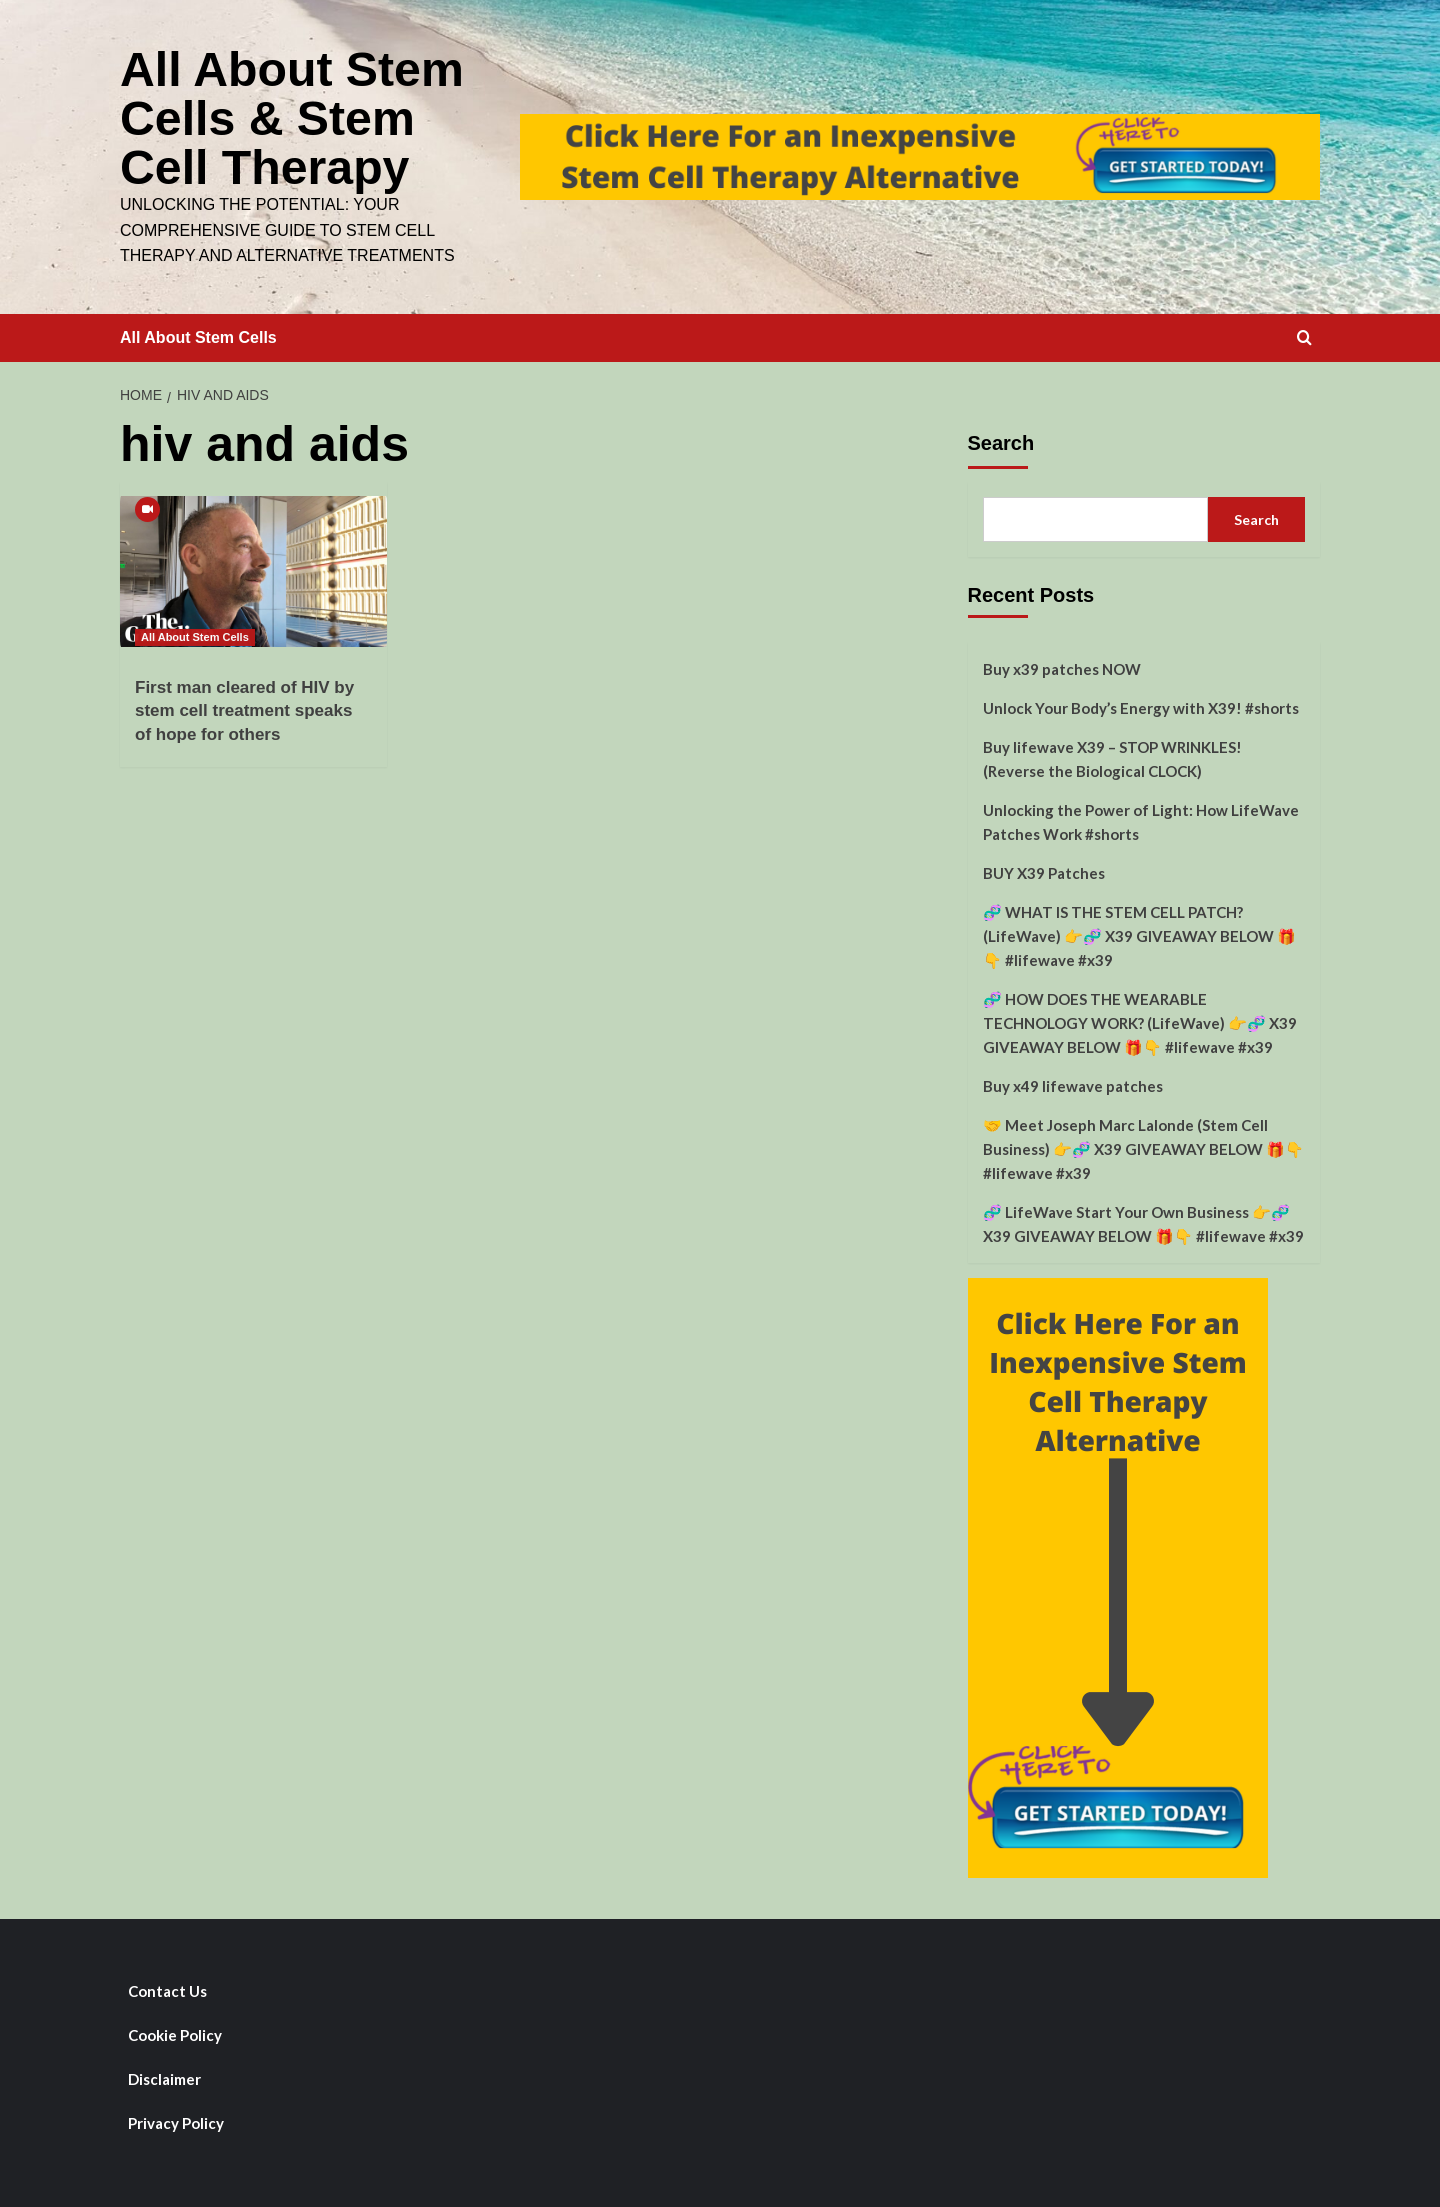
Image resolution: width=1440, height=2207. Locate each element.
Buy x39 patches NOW (1062, 666)
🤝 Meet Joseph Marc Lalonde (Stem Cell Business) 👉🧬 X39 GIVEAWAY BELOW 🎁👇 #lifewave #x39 (1143, 1146)
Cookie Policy (175, 2032)
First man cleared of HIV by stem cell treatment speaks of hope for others (244, 708)
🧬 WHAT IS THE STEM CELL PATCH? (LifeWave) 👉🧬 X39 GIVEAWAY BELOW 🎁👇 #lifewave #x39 (1139, 933)
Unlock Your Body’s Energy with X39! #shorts (1141, 705)
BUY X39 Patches (1044, 870)
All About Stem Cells (198, 334)
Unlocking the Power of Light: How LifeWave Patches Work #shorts (1141, 819)
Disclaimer (164, 2076)
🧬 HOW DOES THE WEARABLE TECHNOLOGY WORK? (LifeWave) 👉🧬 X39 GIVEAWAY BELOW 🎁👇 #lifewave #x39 (1140, 1020)
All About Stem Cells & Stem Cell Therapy (291, 116)
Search (1001, 440)
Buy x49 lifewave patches (1073, 1083)
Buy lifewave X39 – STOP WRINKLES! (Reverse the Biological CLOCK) (1112, 756)
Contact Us (167, 1988)
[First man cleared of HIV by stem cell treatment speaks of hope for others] (253, 568)
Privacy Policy (176, 2120)
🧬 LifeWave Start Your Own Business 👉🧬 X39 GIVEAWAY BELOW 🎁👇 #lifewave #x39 (1143, 1221)
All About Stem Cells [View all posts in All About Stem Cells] (195, 634)
